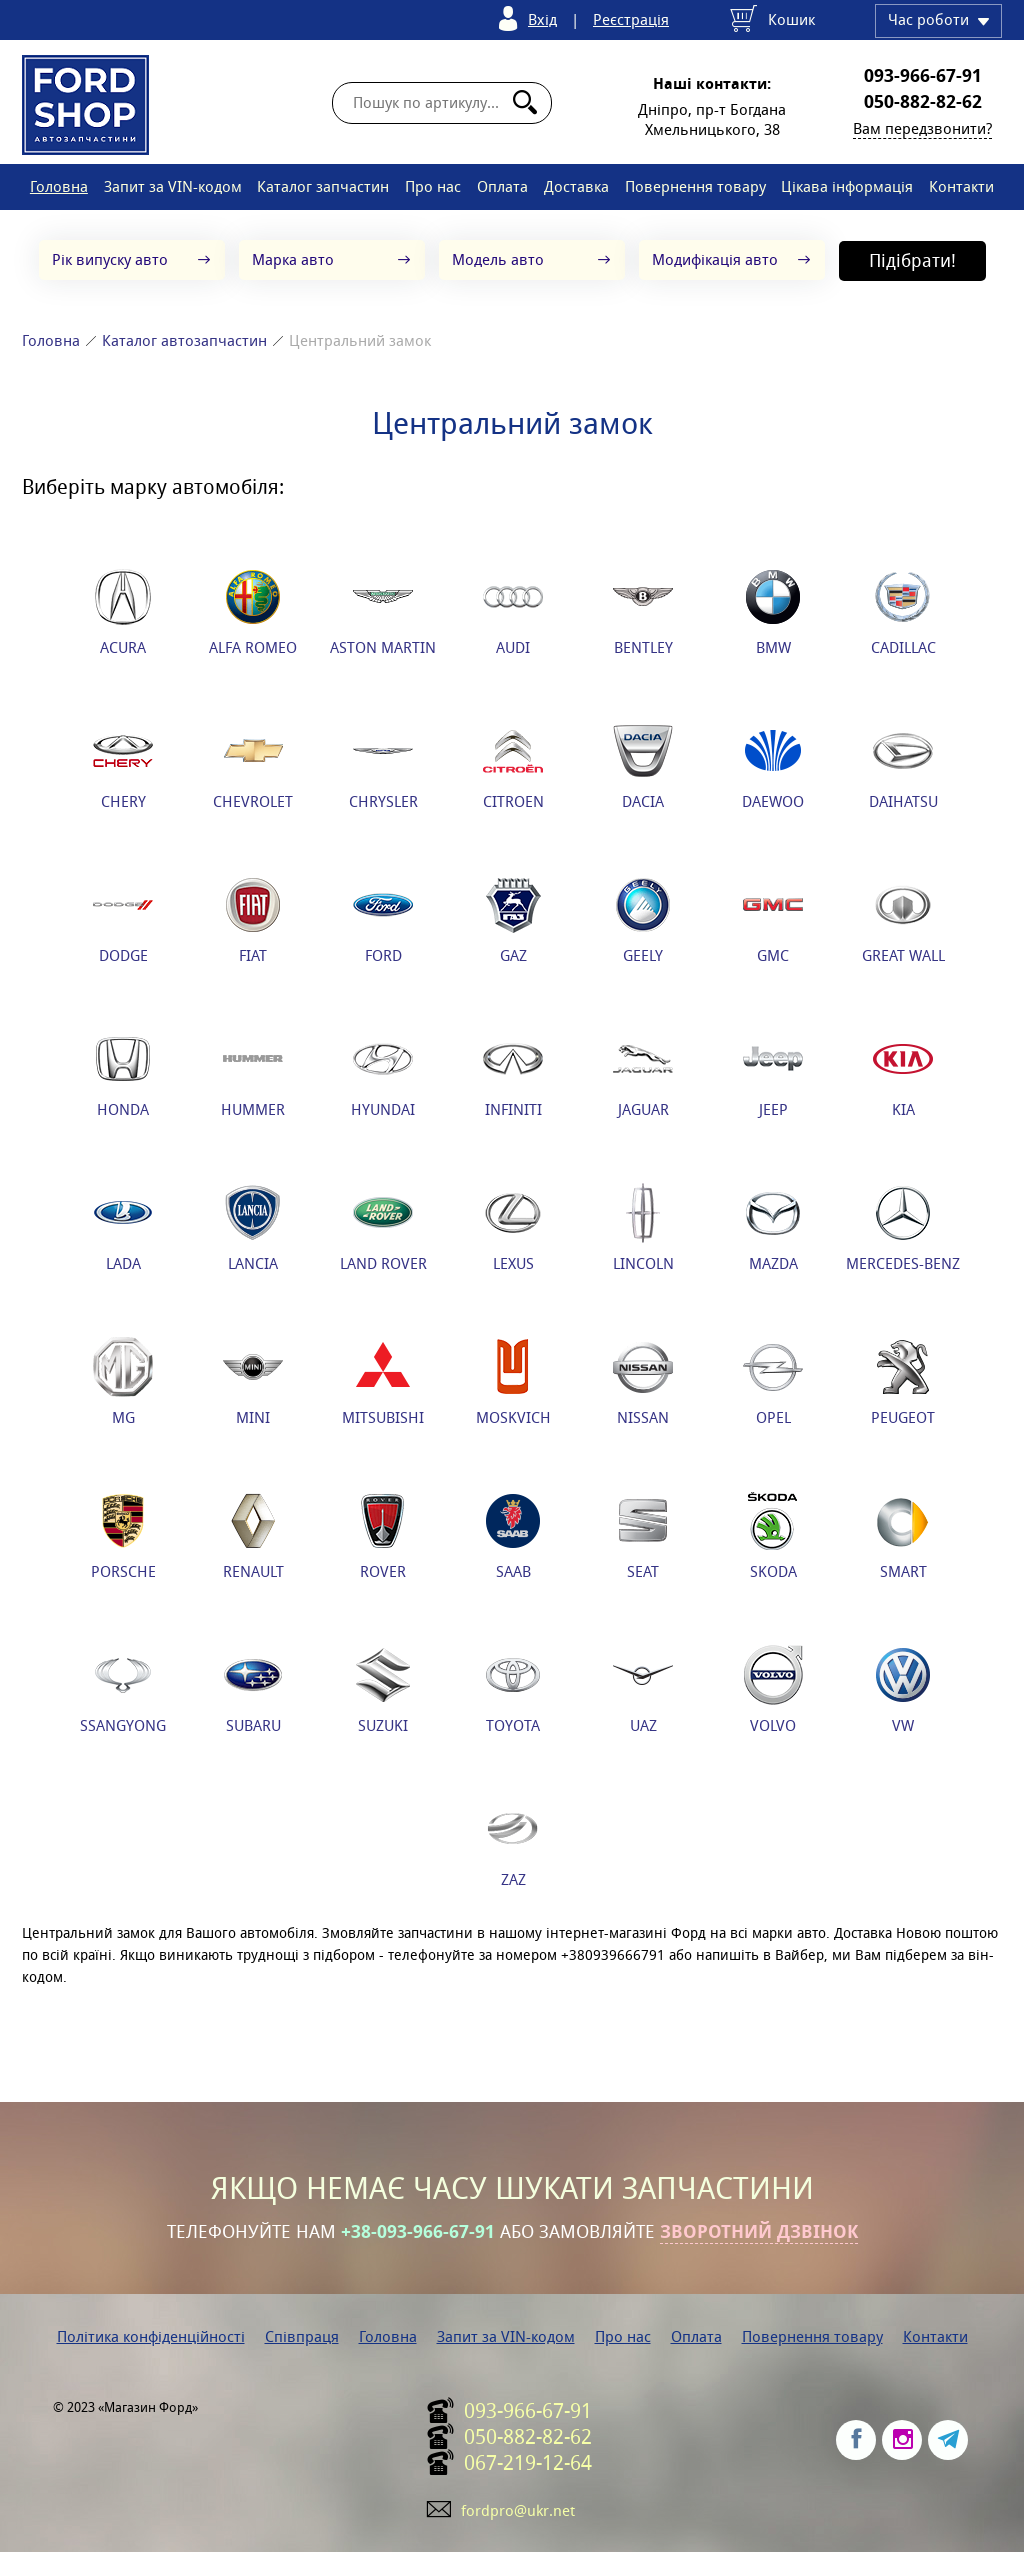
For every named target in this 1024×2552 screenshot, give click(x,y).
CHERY (123, 766)
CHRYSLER (383, 766)
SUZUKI (383, 1690)
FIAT (253, 920)
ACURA (123, 612)
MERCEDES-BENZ (903, 1228)
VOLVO (773, 1690)
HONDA (123, 1074)
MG (123, 1382)
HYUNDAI (383, 1074)
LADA (123, 1228)
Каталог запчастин (323, 186)
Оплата (502, 186)
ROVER (383, 1536)
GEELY (643, 920)
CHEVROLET (253, 766)
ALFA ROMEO (253, 612)
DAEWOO (773, 766)
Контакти (961, 186)
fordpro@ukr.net (518, 2510)
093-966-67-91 (923, 76)
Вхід (542, 19)
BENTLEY (643, 612)
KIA (903, 1074)
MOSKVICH (513, 1382)
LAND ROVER (383, 1228)
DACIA (643, 766)
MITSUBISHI (383, 1382)
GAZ (513, 920)
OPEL (773, 1382)
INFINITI (513, 1074)
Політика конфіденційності (151, 2336)
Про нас (433, 186)
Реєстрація (631, 19)
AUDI (513, 612)
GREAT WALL (903, 920)
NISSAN (643, 1382)
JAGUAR (643, 1074)
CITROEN (513, 766)
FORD (383, 920)
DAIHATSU (903, 766)
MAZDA (773, 1228)
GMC (773, 920)
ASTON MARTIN (383, 612)
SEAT (643, 1536)
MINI (253, 1382)
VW (903, 1690)
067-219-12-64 (528, 2463)
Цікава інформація (847, 186)
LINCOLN (643, 1228)
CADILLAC (903, 612)
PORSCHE (123, 1536)
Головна (59, 186)
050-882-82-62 (923, 102)
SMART (903, 1536)
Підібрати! (912, 260)
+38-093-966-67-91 (418, 2232)
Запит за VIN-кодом (173, 186)
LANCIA (253, 1228)
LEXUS (513, 1228)
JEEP (773, 1074)
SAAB (513, 1536)
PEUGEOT (903, 1382)
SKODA (773, 1536)
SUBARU (253, 1690)
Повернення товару (695, 186)
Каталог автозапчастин (184, 340)
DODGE (123, 920)
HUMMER (253, 1074)
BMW (773, 612)
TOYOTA (513, 1690)
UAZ (643, 1690)
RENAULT (253, 1536)
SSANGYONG (123, 1690)
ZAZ (513, 1844)
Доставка (576, 186)
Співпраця (302, 2336)
